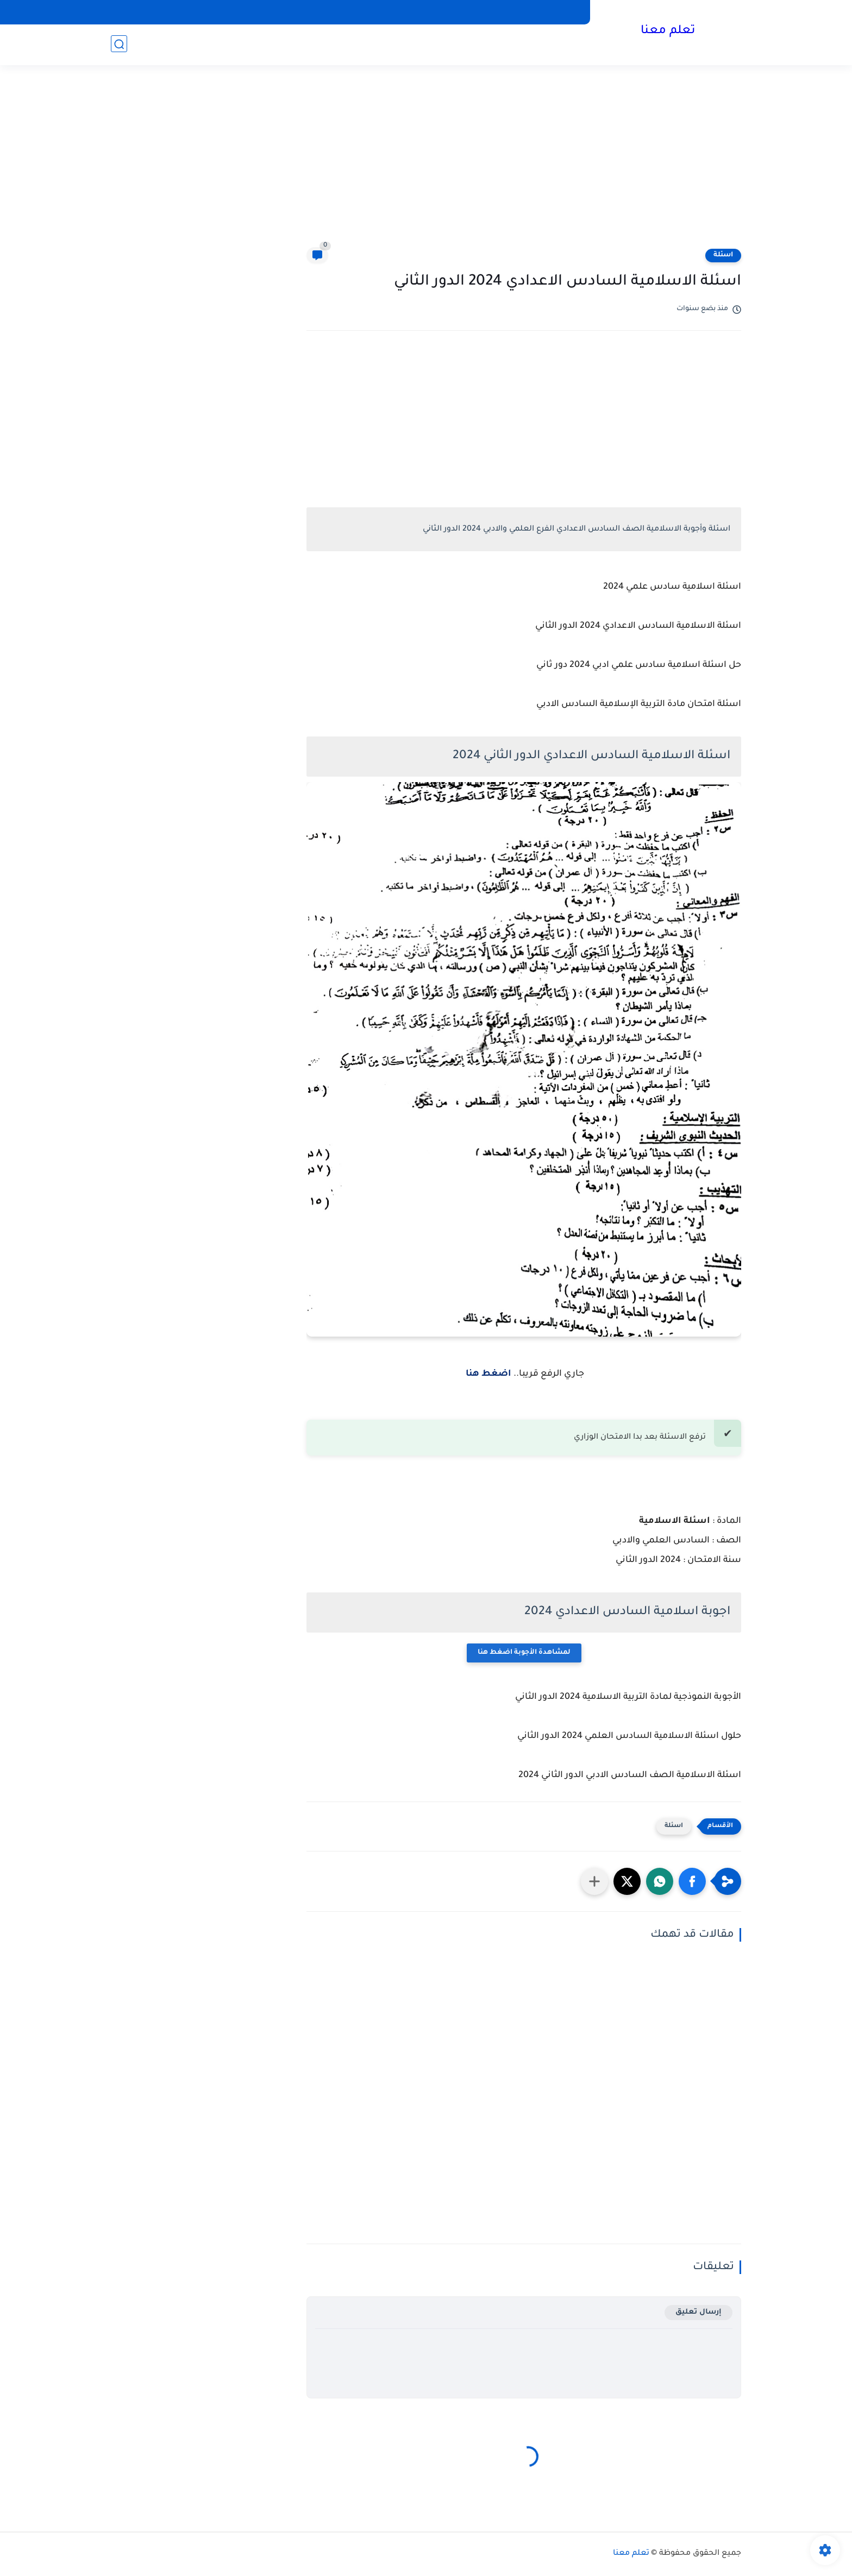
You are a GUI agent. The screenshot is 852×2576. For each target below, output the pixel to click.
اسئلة (723, 255)
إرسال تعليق (698, 2312)
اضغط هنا (487, 1374)
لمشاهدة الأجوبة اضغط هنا (524, 1653)
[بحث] (119, 44)
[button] (692, 1881)
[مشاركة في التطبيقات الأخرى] (594, 1881)
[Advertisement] (426, 163)
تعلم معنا (668, 31)
